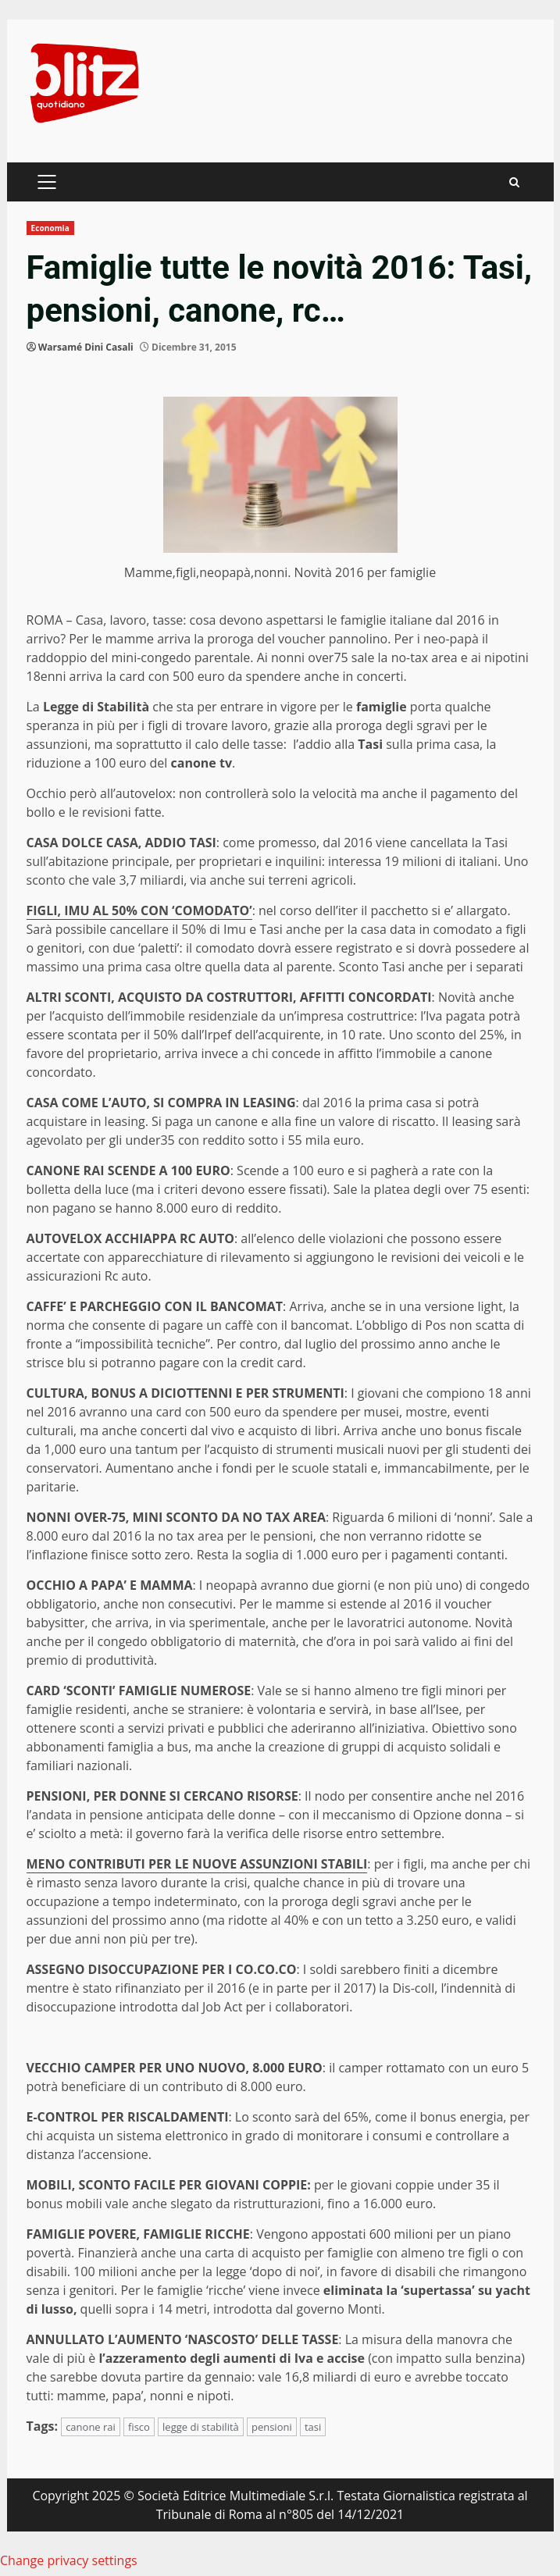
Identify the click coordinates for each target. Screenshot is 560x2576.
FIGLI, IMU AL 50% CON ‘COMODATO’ (139, 910)
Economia (50, 228)
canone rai (91, 2427)
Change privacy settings (68, 2560)
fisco (139, 2427)
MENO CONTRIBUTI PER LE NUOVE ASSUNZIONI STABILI (197, 1863)
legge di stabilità (200, 2427)
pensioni (271, 2427)
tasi (313, 2427)
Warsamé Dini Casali (86, 347)
